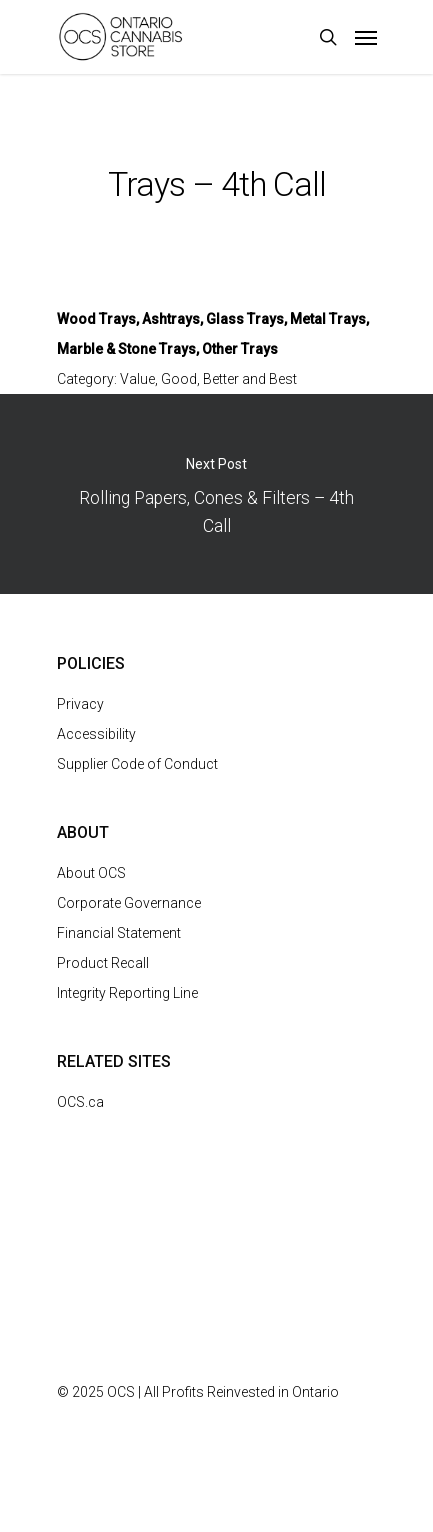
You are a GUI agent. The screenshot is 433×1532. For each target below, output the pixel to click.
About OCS (91, 873)
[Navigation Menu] (366, 37)
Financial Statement (119, 933)
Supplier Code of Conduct (137, 764)
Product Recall (103, 963)
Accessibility (96, 734)
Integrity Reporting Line (127, 993)
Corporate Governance (129, 903)
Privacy (80, 704)
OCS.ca (80, 1102)
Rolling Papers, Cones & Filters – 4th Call (216, 494)
